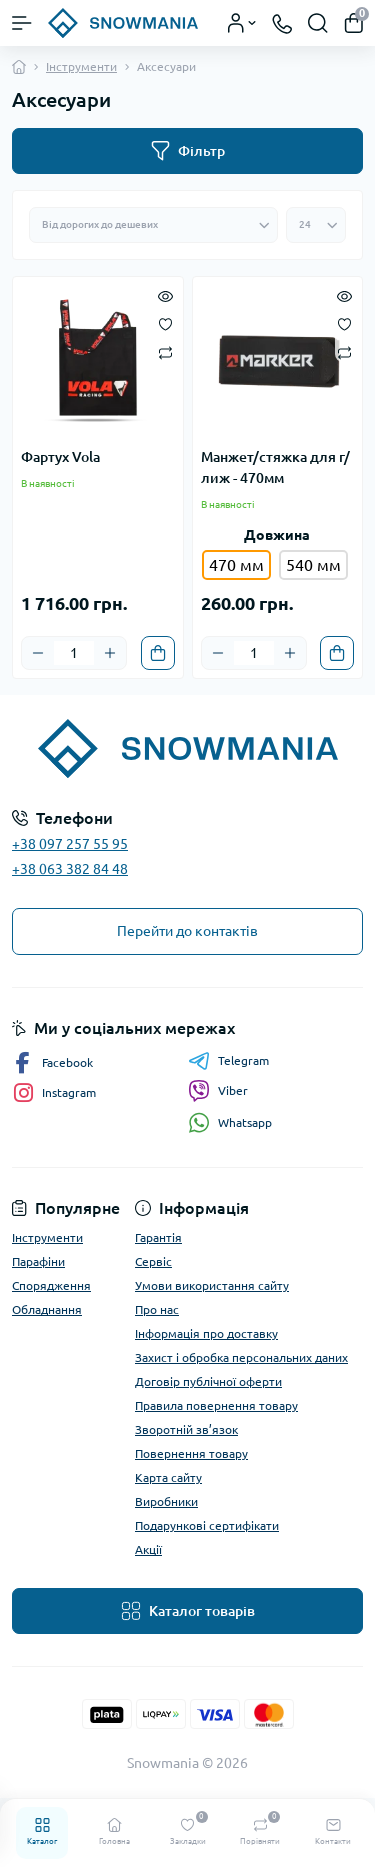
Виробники (166, 1501)
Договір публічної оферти (208, 1381)
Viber (218, 1091)
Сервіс (153, 1261)
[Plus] (110, 653)
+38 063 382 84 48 (70, 869)
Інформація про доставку (206, 1333)
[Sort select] (153, 225)
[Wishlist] (165, 323)
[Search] (318, 23)
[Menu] (22, 23)
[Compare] (165, 351)
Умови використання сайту (212, 1285)
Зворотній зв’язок (186, 1429)
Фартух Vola (60, 457)
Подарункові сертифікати (207, 1525)
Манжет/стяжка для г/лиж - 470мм (275, 467)
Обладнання (47, 1309)
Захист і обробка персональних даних (241, 1357)
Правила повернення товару (216, 1405)
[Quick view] (165, 295)
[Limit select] (316, 225)
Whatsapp (230, 1122)
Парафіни (38, 1261)
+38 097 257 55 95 (70, 844)
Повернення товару (191, 1453)
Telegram (228, 1061)
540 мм (313, 565)
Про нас (157, 1309)
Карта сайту (168, 1477)
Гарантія (158, 1237)
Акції (148, 1549)
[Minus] (38, 653)
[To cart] (158, 653)
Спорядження (51, 1285)
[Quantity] (74, 653)
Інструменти (81, 66)
